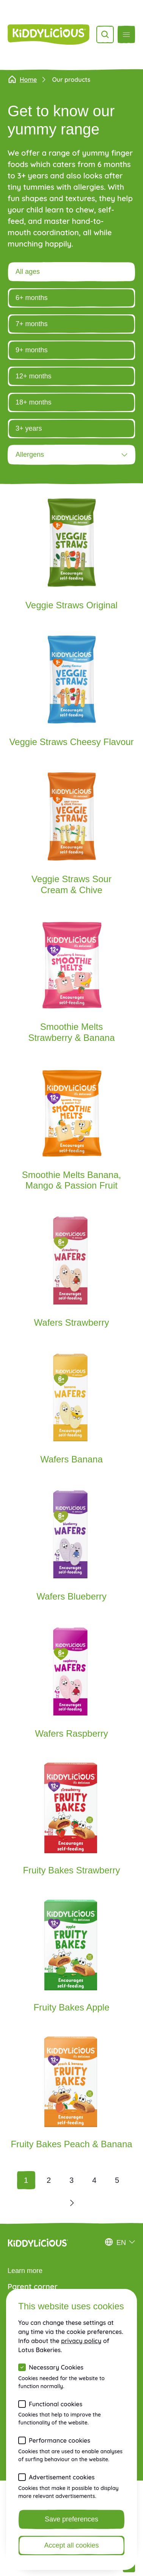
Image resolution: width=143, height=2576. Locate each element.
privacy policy (81, 2341)
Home (22, 79)
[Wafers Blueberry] (71, 1548)
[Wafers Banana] (71, 1412)
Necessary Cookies (56, 2367)
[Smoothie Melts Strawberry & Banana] (71, 984)
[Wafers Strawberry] (71, 1274)
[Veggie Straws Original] (71, 557)
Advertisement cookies (61, 2477)
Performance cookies (59, 2440)
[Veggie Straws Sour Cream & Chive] (71, 836)
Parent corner (33, 2286)
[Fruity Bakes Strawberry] (71, 1822)
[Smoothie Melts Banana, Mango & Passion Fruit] (71, 1132)
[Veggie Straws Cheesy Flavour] (71, 694)
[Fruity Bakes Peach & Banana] (71, 2096)
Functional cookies (55, 2404)
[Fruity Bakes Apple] (71, 1959)
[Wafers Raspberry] (71, 1685)
